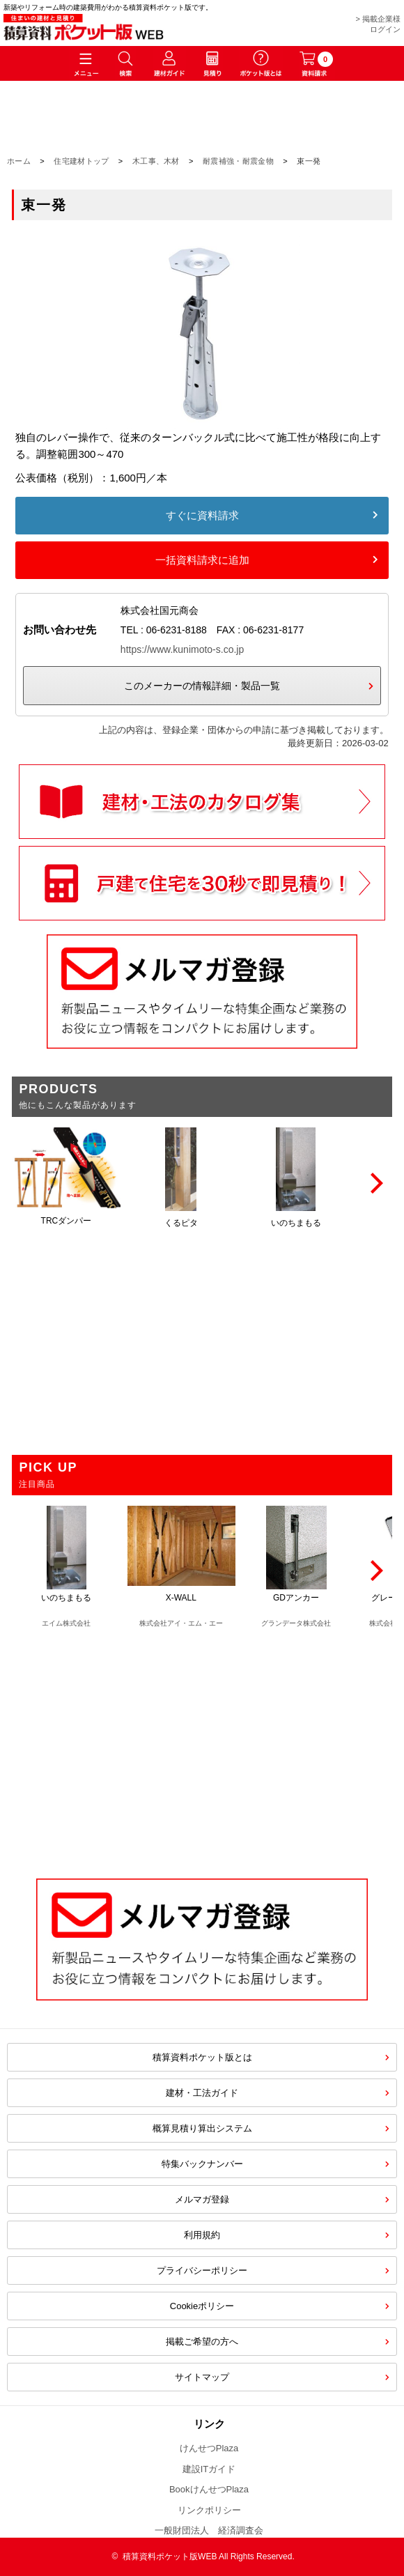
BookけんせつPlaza (209, 2489)
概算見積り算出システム (202, 2128)
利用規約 (202, 2235)
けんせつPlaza (209, 2448)
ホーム (19, 161)
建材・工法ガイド (202, 2093)
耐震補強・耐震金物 (238, 161)
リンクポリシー (209, 2510)
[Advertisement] (202, 1746)
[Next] (374, 1183)
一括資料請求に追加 (202, 560)
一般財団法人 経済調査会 (209, 2530)
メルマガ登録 (202, 2199)
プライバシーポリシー (202, 2270)
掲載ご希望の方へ (202, 2341)
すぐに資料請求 (202, 515)
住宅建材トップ (81, 161)
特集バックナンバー (202, 2164)
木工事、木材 (156, 161)
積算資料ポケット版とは (202, 2057)
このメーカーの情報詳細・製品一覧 (202, 685)
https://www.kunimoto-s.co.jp (182, 649)
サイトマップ (202, 2377)
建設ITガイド (209, 2469)
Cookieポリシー (202, 2306)
